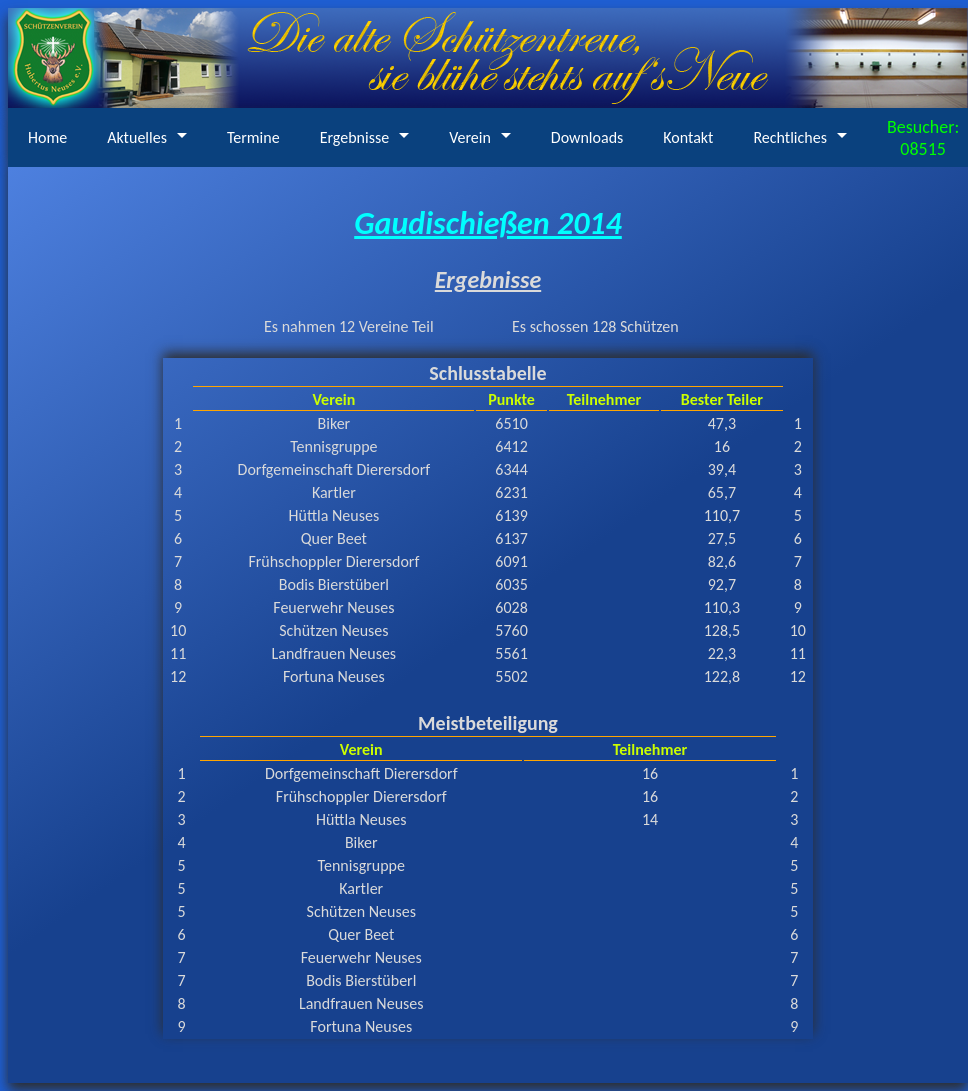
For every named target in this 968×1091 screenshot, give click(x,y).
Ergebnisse (355, 137)
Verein (470, 137)
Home (47, 137)
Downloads (587, 137)
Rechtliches (789, 137)
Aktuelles (137, 137)
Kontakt (688, 137)
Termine (253, 137)
